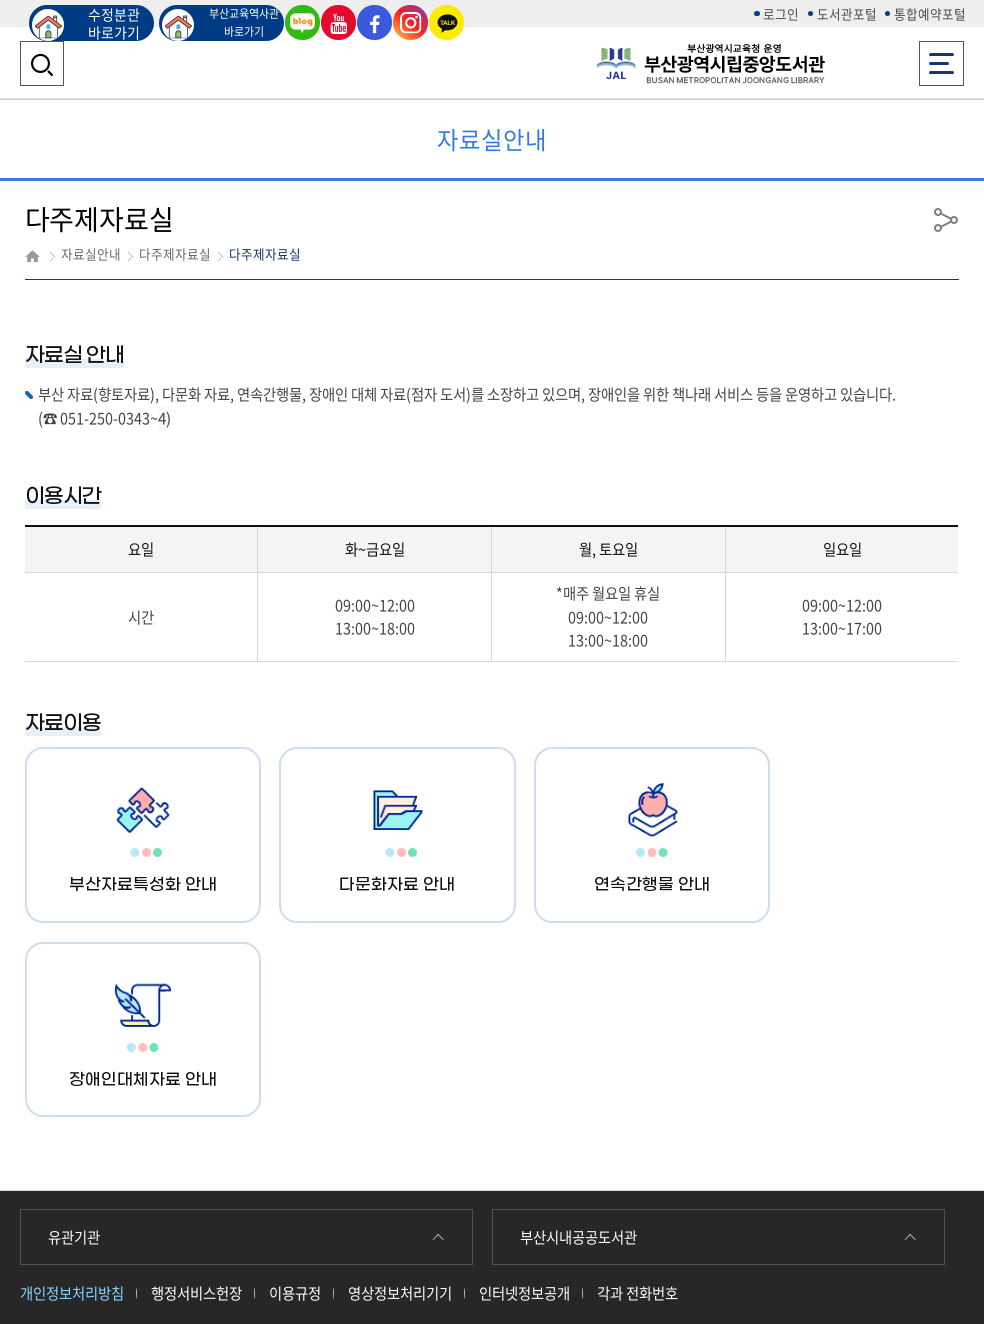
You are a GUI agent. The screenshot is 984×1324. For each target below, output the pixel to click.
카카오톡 (447, 22)
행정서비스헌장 (196, 1098)
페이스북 (375, 22)
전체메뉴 (941, 57)
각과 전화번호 (637, 1098)
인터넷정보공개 (524, 1098)
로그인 (781, 13)
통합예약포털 (930, 13)
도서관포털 (847, 13)
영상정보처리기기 (400, 1098)
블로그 (303, 22)
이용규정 (295, 1098)
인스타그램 (411, 22)
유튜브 (339, 22)
